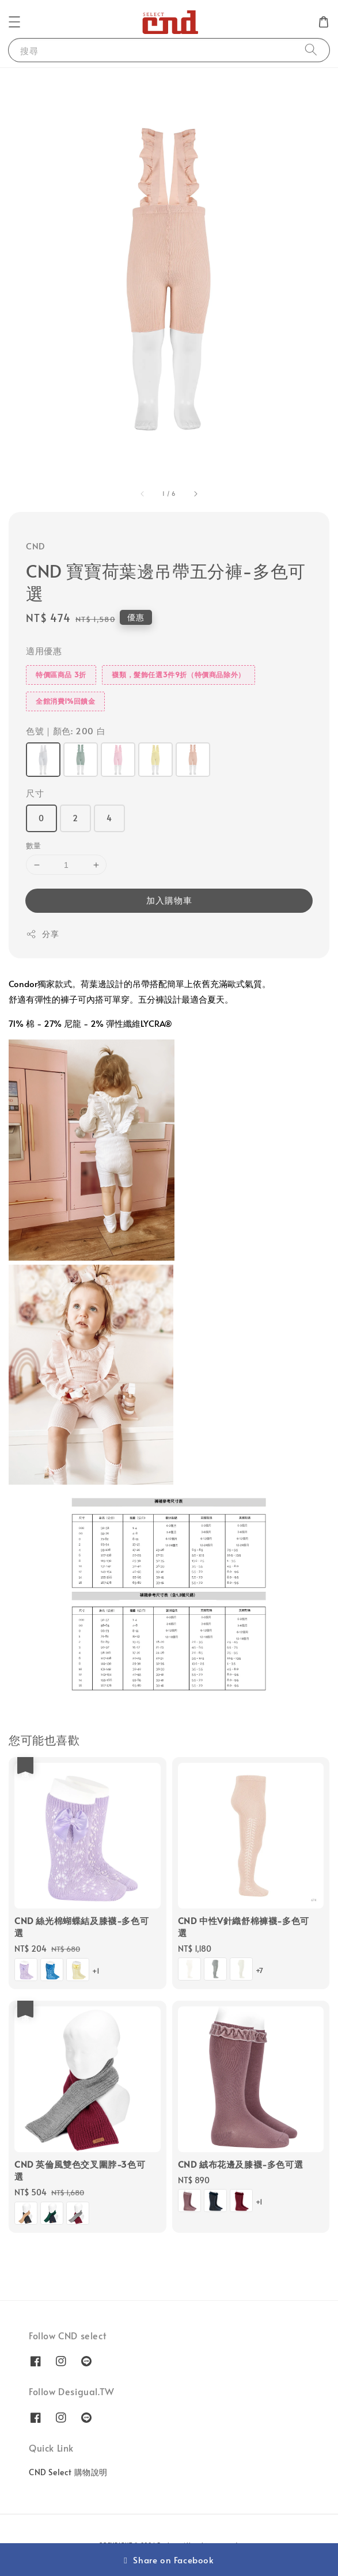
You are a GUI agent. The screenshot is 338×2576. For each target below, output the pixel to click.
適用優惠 (44, 650)
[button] (14, 22)
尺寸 (35, 793)
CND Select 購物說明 (68, 2472)
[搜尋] (311, 50)
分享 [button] (42, 933)
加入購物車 (169, 900)
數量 (33, 845)
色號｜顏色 (65, 730)
